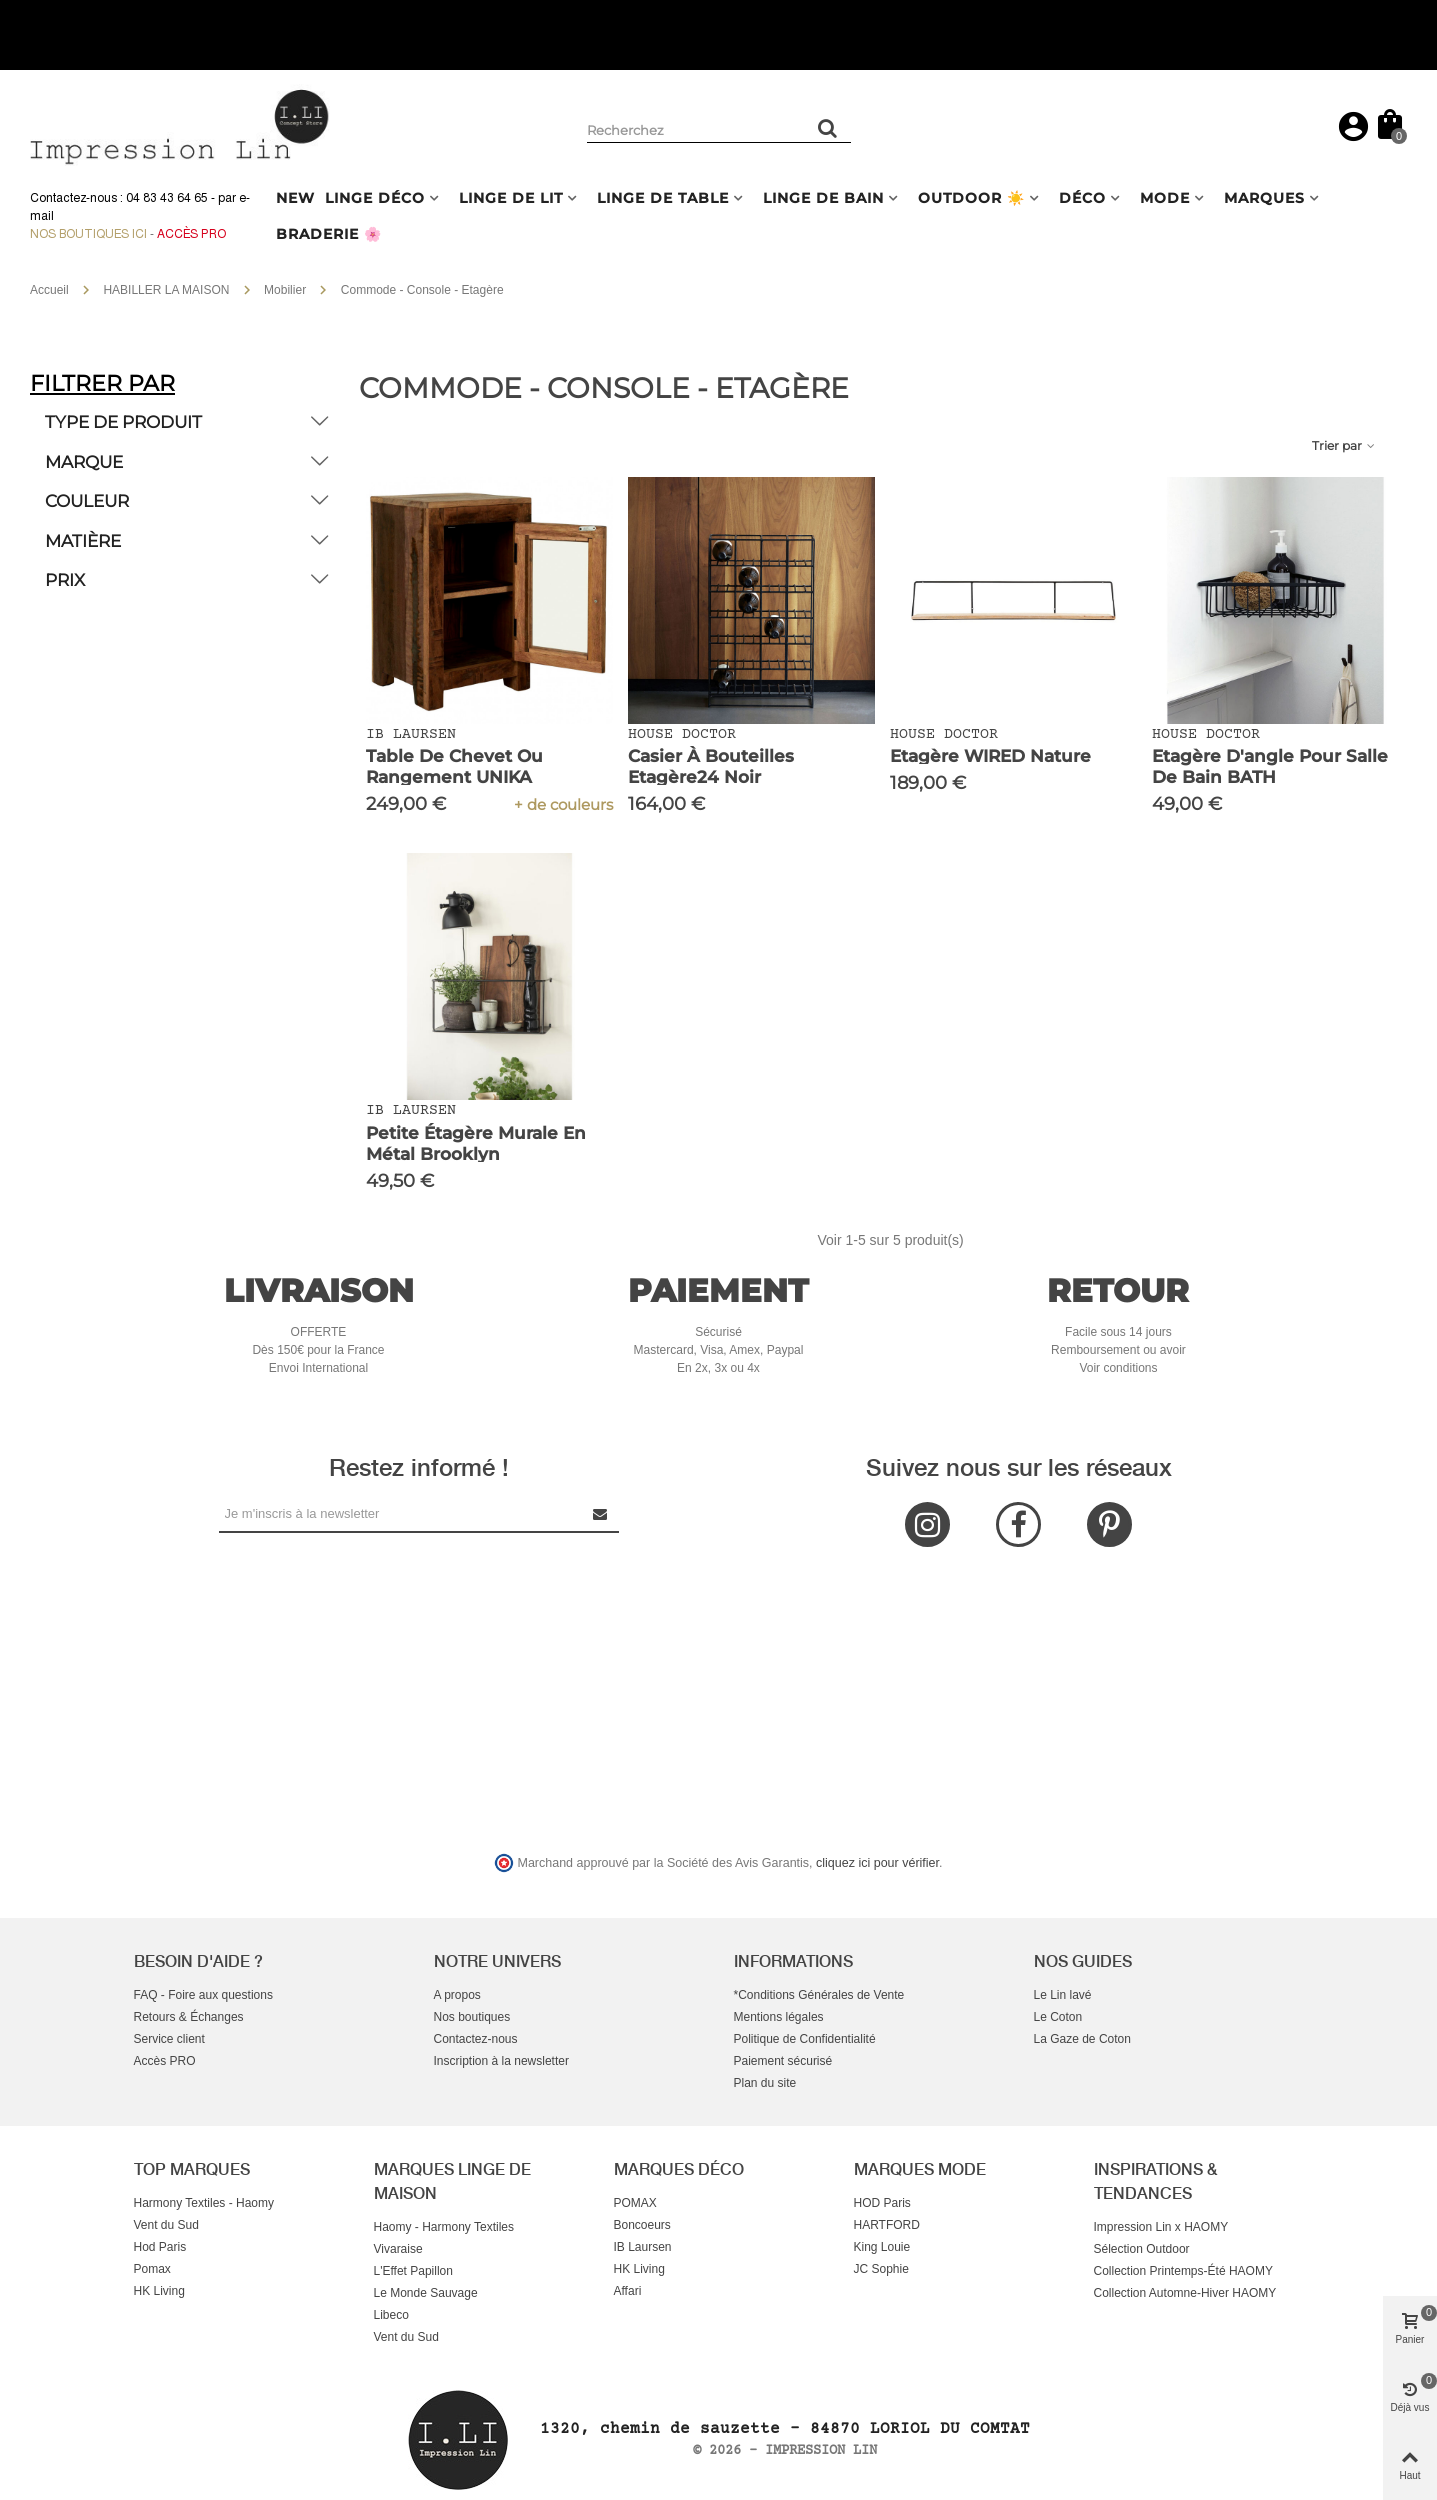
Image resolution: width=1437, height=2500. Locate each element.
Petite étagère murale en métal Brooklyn (476, 1143)
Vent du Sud (166, 2225)
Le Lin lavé (1063, 1995)
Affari (628, 2291)
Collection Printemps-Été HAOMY (1183, 2271)
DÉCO (1082, 198)
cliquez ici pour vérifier (877, 1863)
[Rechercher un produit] (829, 128)
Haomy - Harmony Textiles (444, 2227)
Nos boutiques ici (88, 234)
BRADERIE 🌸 (329, 234)
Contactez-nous (476, 2039)
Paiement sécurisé (783, 2061)
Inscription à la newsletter (501, 2061)
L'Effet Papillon (413, 2271)
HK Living (159, 2291)
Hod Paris (160, 2247)
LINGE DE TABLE (663, 198)
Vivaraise (398, 2249)
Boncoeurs (642, 2225)
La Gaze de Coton (1082, 2039)
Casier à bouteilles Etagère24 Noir (711, 766)
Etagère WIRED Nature (990, 756)
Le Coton (1058, 2017)
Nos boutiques (472, 2017)
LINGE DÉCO (375, 198)
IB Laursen (643, 2247)
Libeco (391, 2315)
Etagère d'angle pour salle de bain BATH (1270, 766)
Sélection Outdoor (1142, 2249)
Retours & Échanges (189, 2017)
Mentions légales (779, 2017)
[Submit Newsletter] (601, 1513)
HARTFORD (887, 2225)
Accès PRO (165, 2061)
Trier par (1344, 445)
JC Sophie (881, 2269)
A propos (457, 1995)
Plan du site (765, 2083)
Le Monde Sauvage (426, 2293)
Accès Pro (191, 234)
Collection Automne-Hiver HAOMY (1185, 2293)
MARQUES (1264, 198)
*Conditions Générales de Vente (819, 1995)
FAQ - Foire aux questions (203, 1995)
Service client (169, 2039)
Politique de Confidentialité (805, 2039)
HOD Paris (882, 2203)
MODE (1165, 198)
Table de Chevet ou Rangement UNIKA (454, 766)
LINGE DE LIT (511, 198)
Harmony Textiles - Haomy (204, 2203)
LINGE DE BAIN (823, 198)
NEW (295, 198)
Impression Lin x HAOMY (1161, 2227)
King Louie (882, 2247)
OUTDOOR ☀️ (971, 198)
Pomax (152, 2269)
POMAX (635, 2203)
